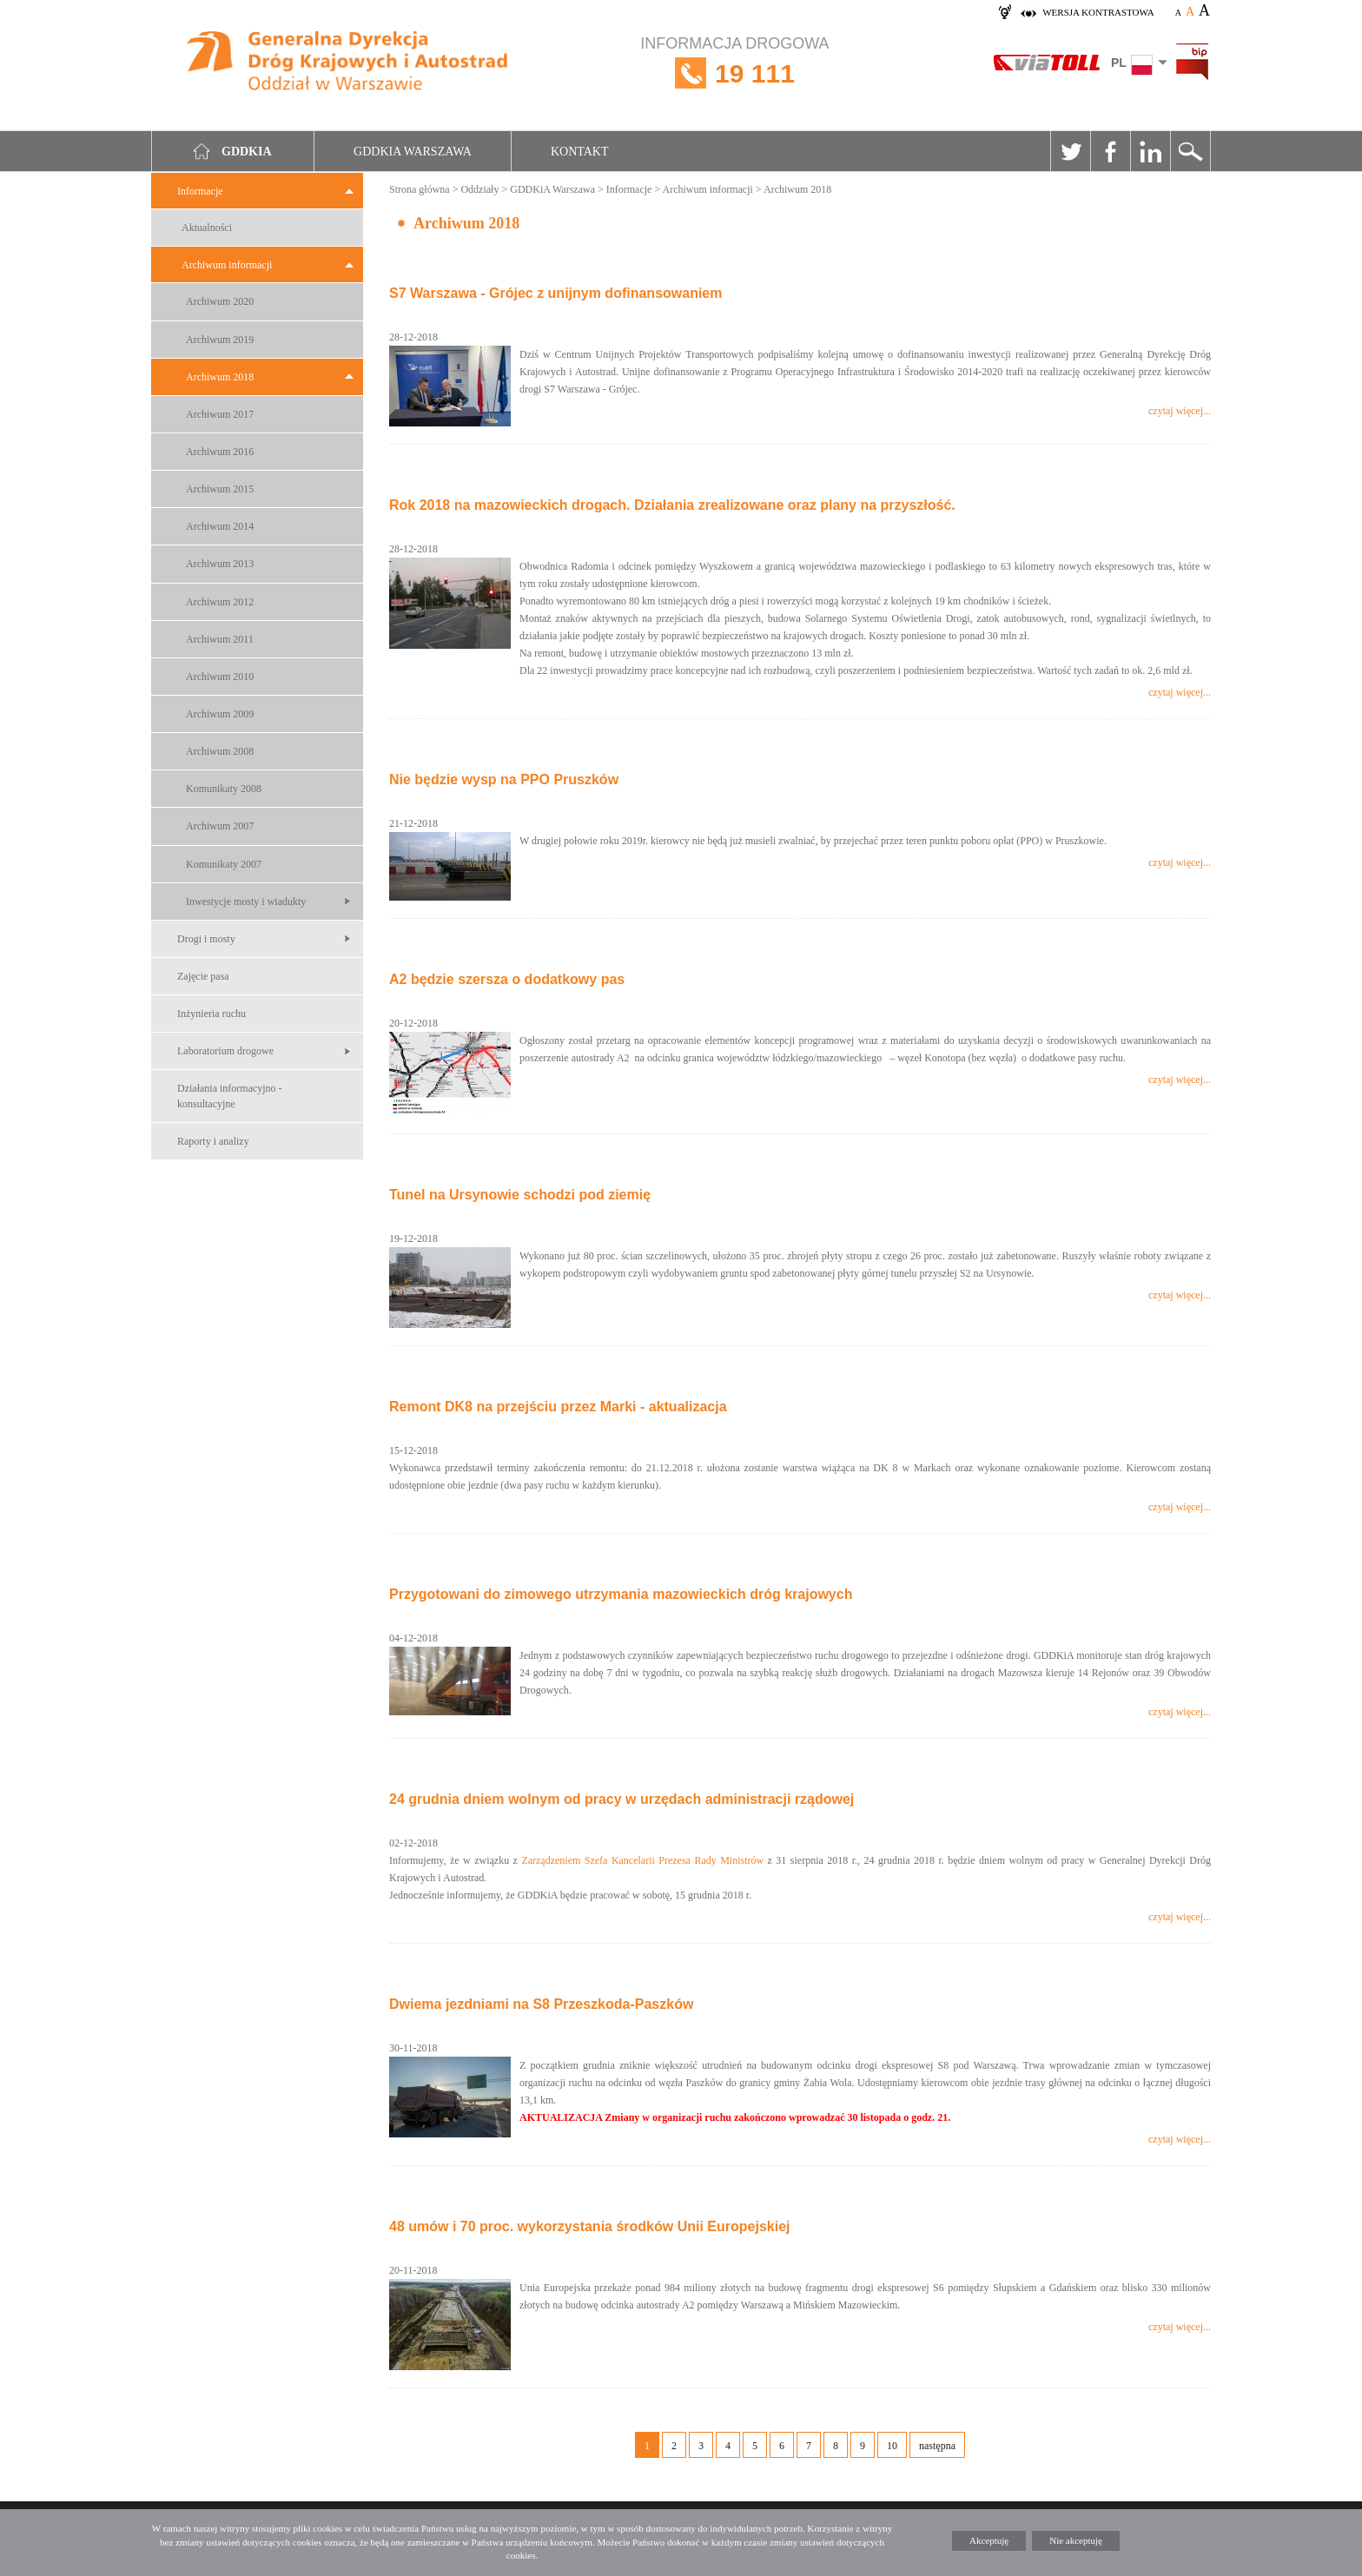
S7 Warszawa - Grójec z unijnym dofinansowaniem (556, 293)
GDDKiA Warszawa (552, 189)
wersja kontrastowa (1098, 12)
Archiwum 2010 (220, 676)
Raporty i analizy (213, 1141)
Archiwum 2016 (220, 452)
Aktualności (207, 227)
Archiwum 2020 (220, 301)
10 (892, 2446)
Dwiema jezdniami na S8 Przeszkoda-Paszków (541, 2004)
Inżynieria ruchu (211, 1013)
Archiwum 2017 (220, 414)
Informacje (200, 191)
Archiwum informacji (227, 265)
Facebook (1110, 151)
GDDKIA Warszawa (413, 151)
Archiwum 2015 (220, 489)
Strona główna (419, 189)
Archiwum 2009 (220, 714)
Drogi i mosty (206, 939)
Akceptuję (988, 2540)
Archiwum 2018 (220, 377)
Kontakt (580, 151)
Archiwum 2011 (220, 639)
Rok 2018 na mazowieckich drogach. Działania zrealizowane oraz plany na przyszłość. (672, 505)
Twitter (1070, 151)
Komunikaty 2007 (223, 864)
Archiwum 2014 (220, 526)
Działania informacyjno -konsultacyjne (229, 1095)
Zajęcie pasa (203, 976)
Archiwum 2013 (220, 564)
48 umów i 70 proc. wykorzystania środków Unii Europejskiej (589, 2226)
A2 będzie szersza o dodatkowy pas (507, 979)
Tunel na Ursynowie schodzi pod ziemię (520, 1194)
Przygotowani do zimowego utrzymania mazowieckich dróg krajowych (620, 1594)
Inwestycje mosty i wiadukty (246, 901)
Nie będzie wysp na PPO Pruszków (503, 779)
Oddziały (479, 189)
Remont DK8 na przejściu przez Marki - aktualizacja (558, 1406)
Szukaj (1190, 151)
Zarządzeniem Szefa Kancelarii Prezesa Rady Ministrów (642, 1860)
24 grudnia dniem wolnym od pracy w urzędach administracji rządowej (621, 1799)
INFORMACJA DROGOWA (734, 73)
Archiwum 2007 (220, 826)
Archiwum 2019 (220, 340)
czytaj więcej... (1179, 411)
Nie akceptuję (1075, 2540)
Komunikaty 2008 (223, 789)
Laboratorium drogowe (225, 1051)
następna (937, 2446)
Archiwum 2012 (220, 602)
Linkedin (1150, 151)
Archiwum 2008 (220, 751)
